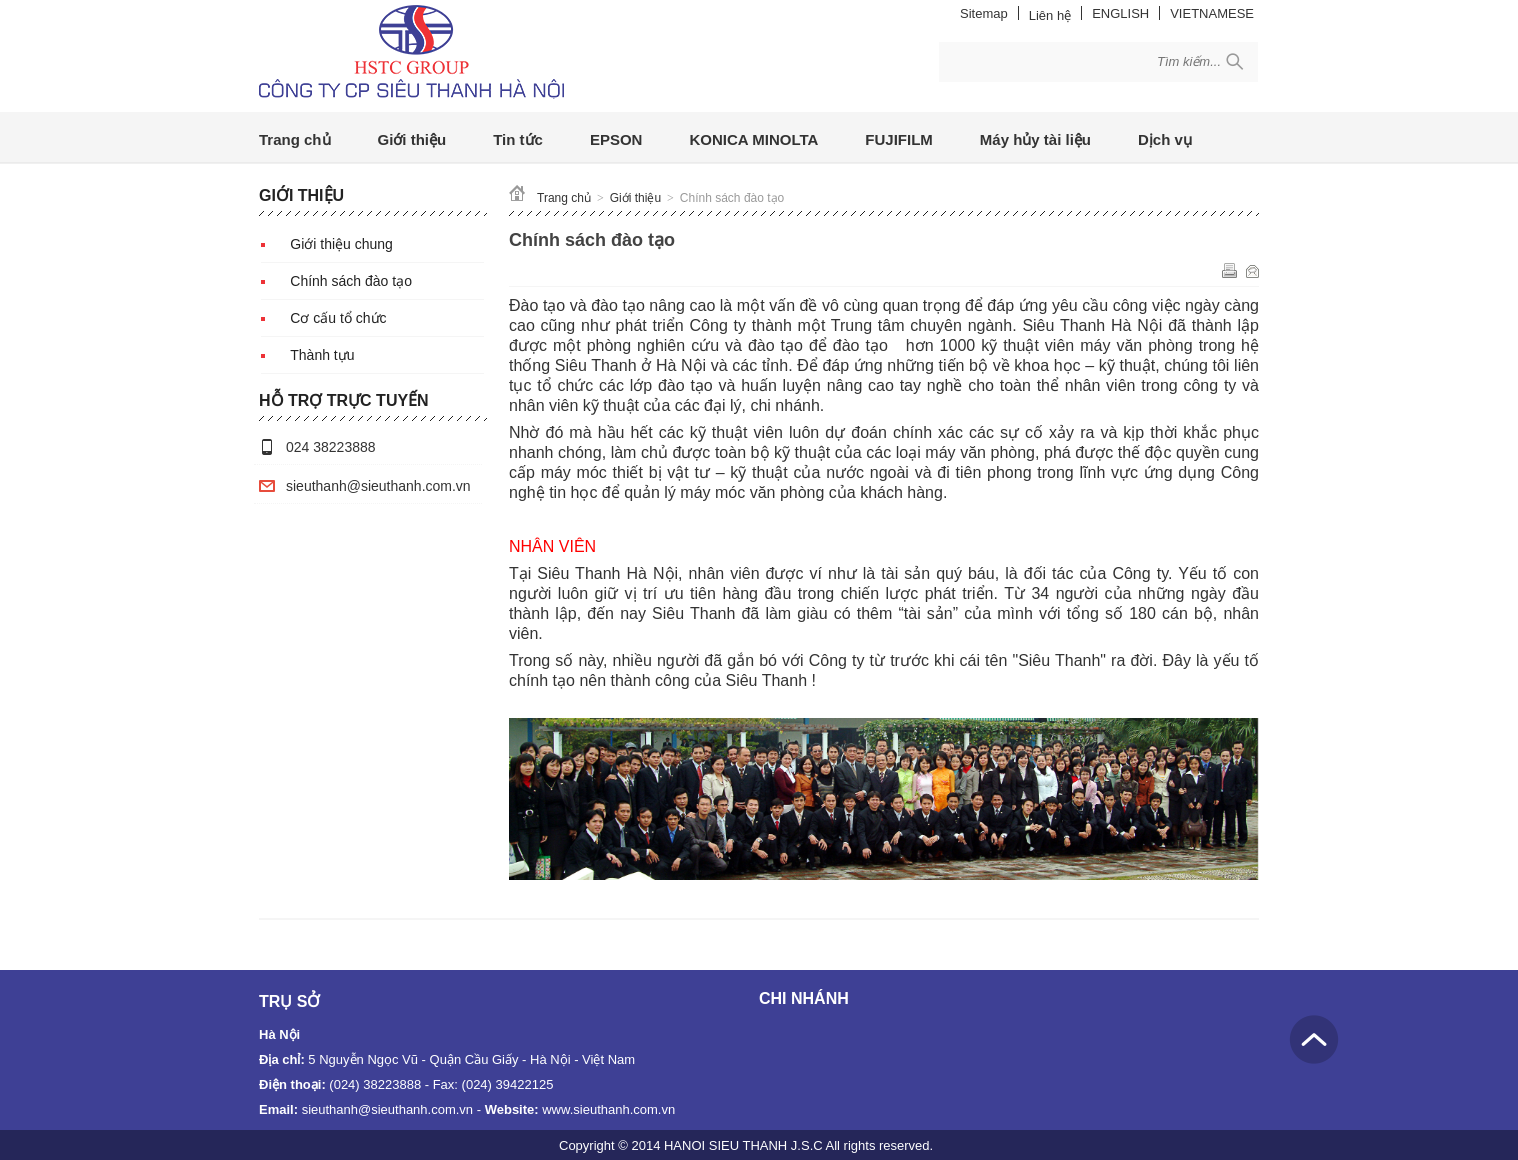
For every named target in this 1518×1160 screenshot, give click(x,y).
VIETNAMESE (1212, 13)
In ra (1229, 270)
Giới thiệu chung (341, 244)
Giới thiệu (412, 139)
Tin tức (518, 139)
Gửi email (1252, 270)
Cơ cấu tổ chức (338, 318)
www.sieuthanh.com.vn (608, 1109)
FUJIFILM (899, 139)
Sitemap (984, 13)
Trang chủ (295, 139)
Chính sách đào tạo (351, 281)
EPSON (616, 139)
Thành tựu (322, 355)
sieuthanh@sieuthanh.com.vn (378, 486)
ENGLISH (1120, 13)
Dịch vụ (1165, 139)
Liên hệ (1050, 15)
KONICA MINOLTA (753, 139)
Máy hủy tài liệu (1035, 139)
